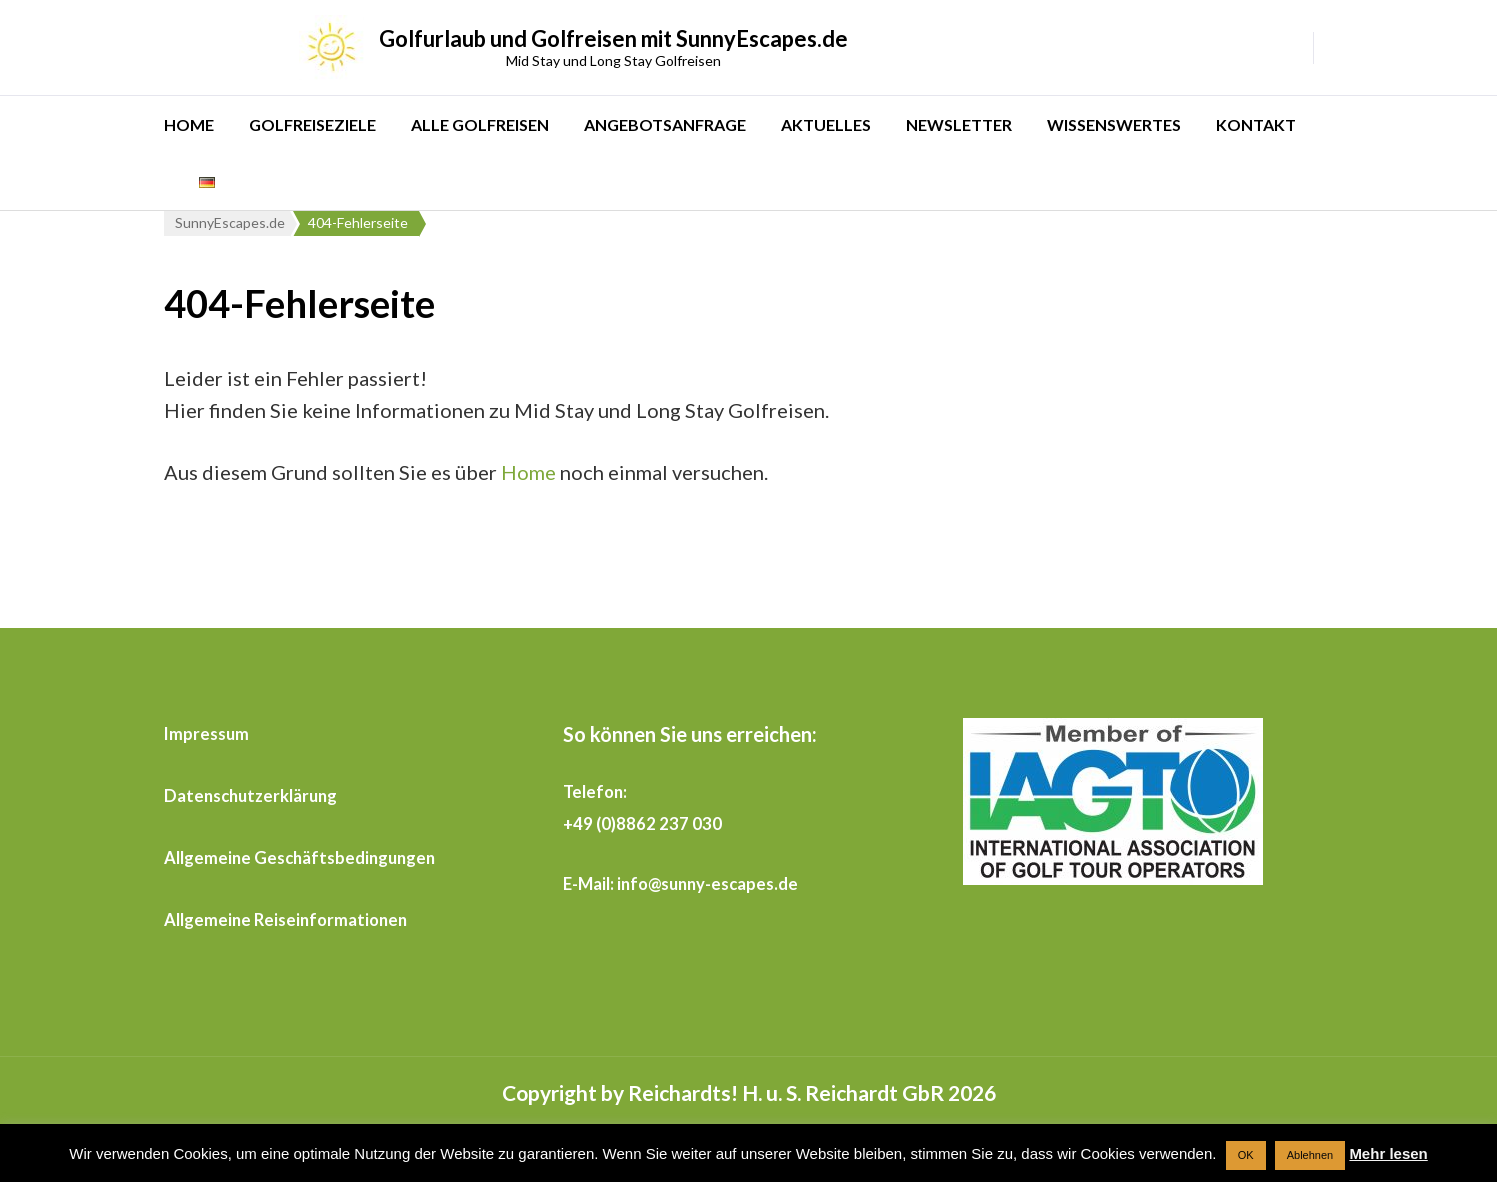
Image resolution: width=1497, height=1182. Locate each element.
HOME (189, 124)
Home (528, 472)
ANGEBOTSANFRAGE (665, 124)
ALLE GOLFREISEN (480, 124)
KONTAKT (1256, 124)
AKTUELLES (826, 124)
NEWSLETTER (959, 124)
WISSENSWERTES (1114, 124)
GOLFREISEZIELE (312, 124)
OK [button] (1246, 1155)
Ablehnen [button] (1310, 1155)
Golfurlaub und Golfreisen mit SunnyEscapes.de (613, 38)
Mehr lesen (1388, 1153)
